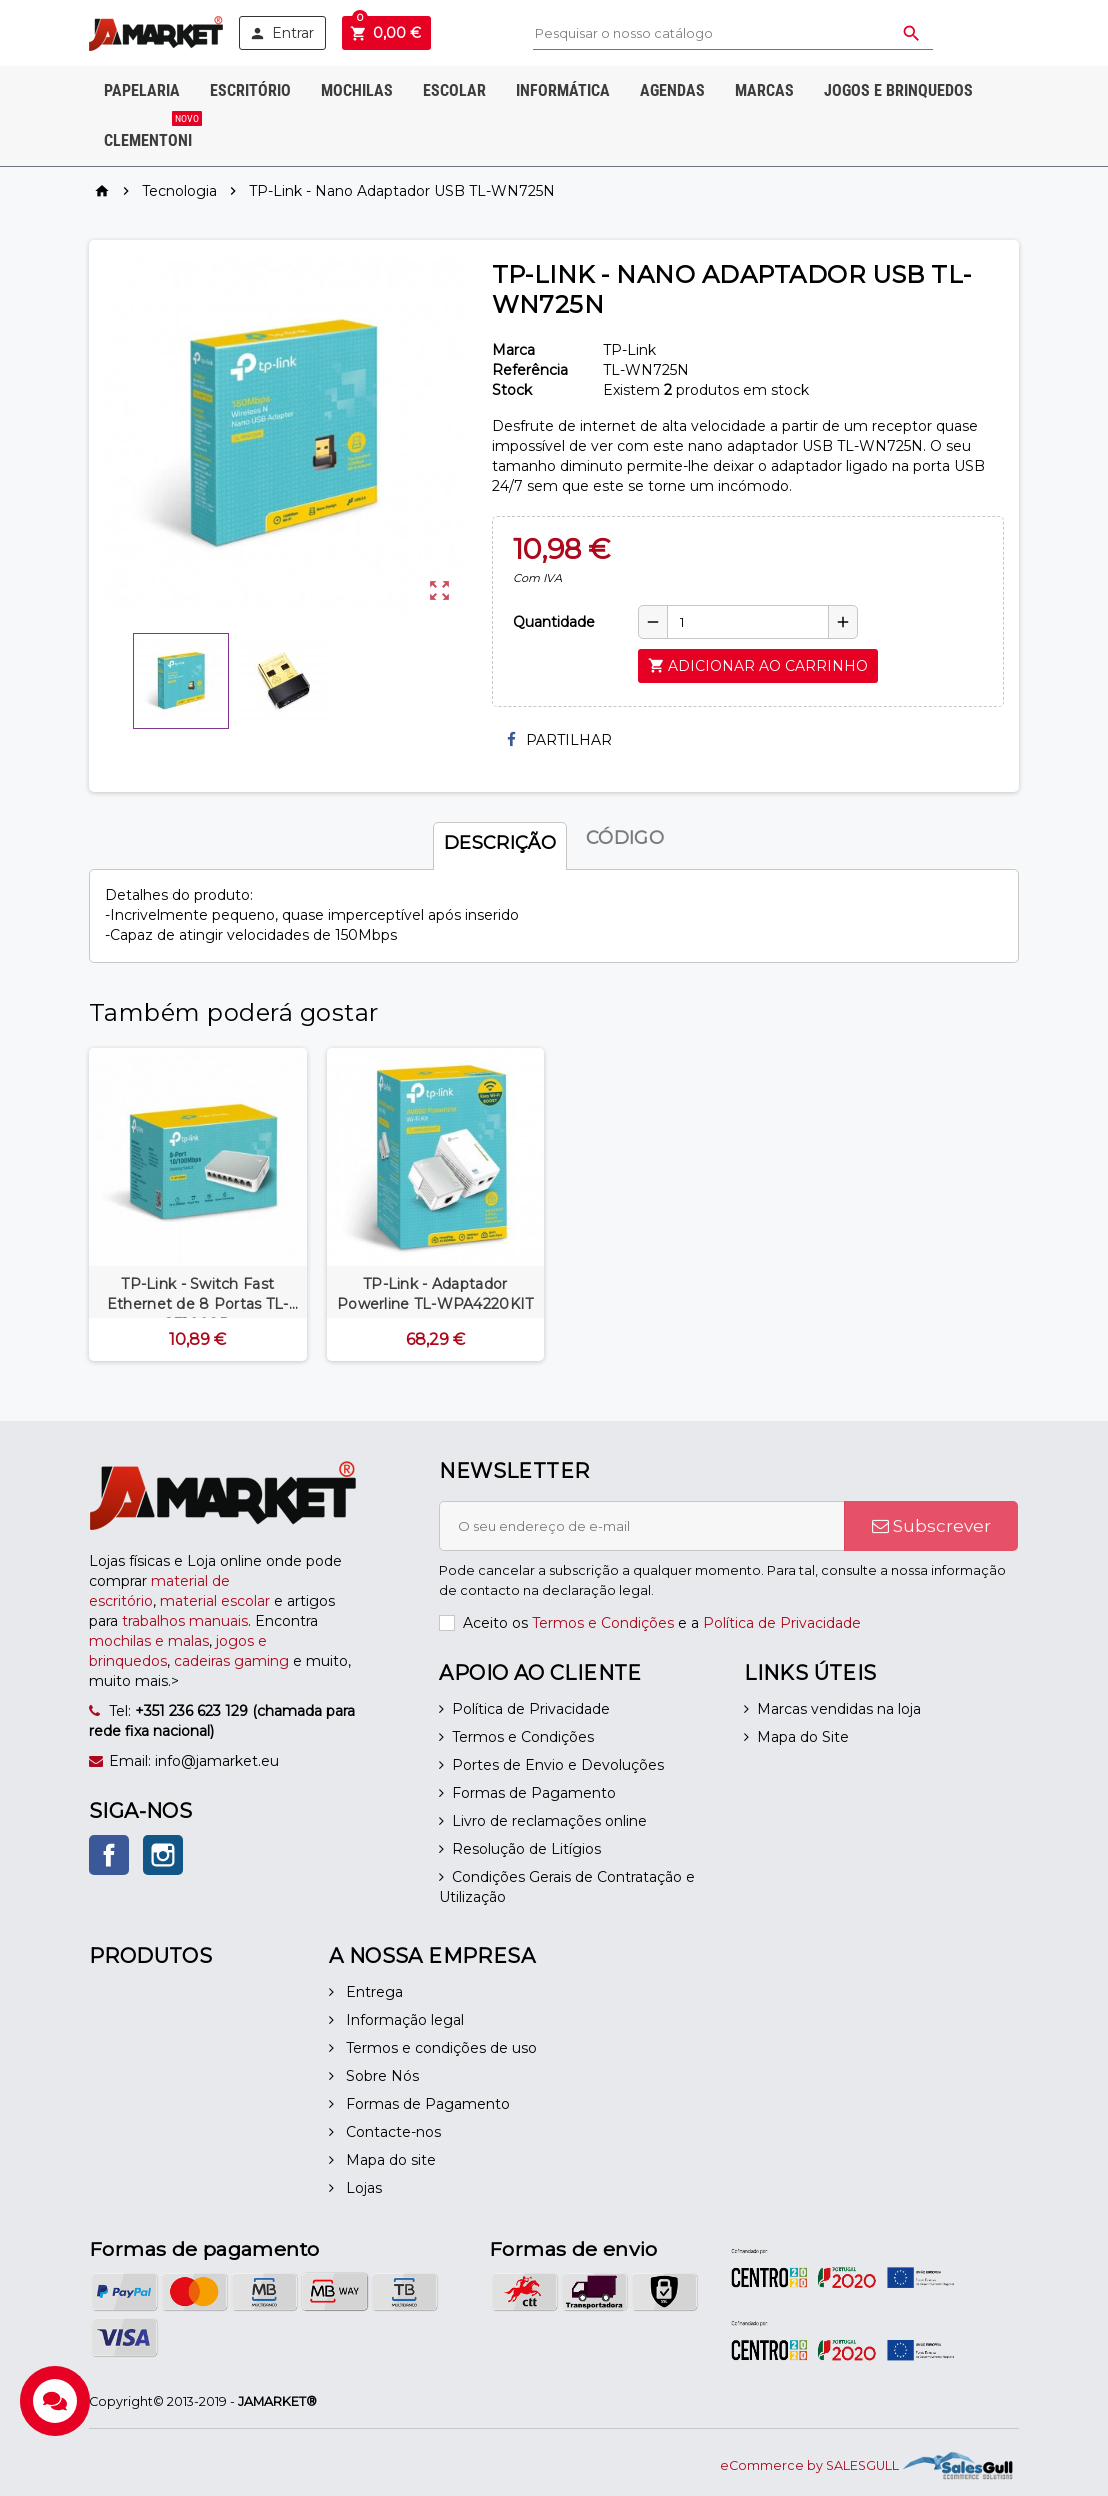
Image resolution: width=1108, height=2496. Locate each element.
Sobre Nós (380, 2076)
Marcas (764, 90)
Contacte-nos (391, 2132)
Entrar (281, 33)
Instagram (163, 1855)
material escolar (215, 1601)
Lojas (362, 2188)
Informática (563, 90)
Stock (512, 390)
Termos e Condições (603, 1623)
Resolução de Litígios (526, 1849)
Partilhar (559, 740)
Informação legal (403, 2020)
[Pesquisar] (733, 33)
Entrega (372, 1992)
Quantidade (554, 622)
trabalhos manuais (185, 1621)
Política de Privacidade (782, 1623)
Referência (530, 370)
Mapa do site (389, 2160)
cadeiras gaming (231, 1661)
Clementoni (153, 133)
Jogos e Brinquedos (898, 90)
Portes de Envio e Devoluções (558, 1765)
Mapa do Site (803, 1737)
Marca (513, 350)
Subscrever (931, 1526)
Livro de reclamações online (549, 1821)
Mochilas (357, 90)
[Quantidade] (748, 622)
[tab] (500, 838)
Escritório (250, 90)
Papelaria (142, 90)
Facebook (109, 1855)
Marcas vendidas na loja (839, 1709)
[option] (198, 1204)
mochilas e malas (149, 1641)
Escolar (454, 90)
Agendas (672, 90)
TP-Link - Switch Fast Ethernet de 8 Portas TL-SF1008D (198, 1304)
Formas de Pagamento (534, 1793)
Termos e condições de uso (439, 2048)
